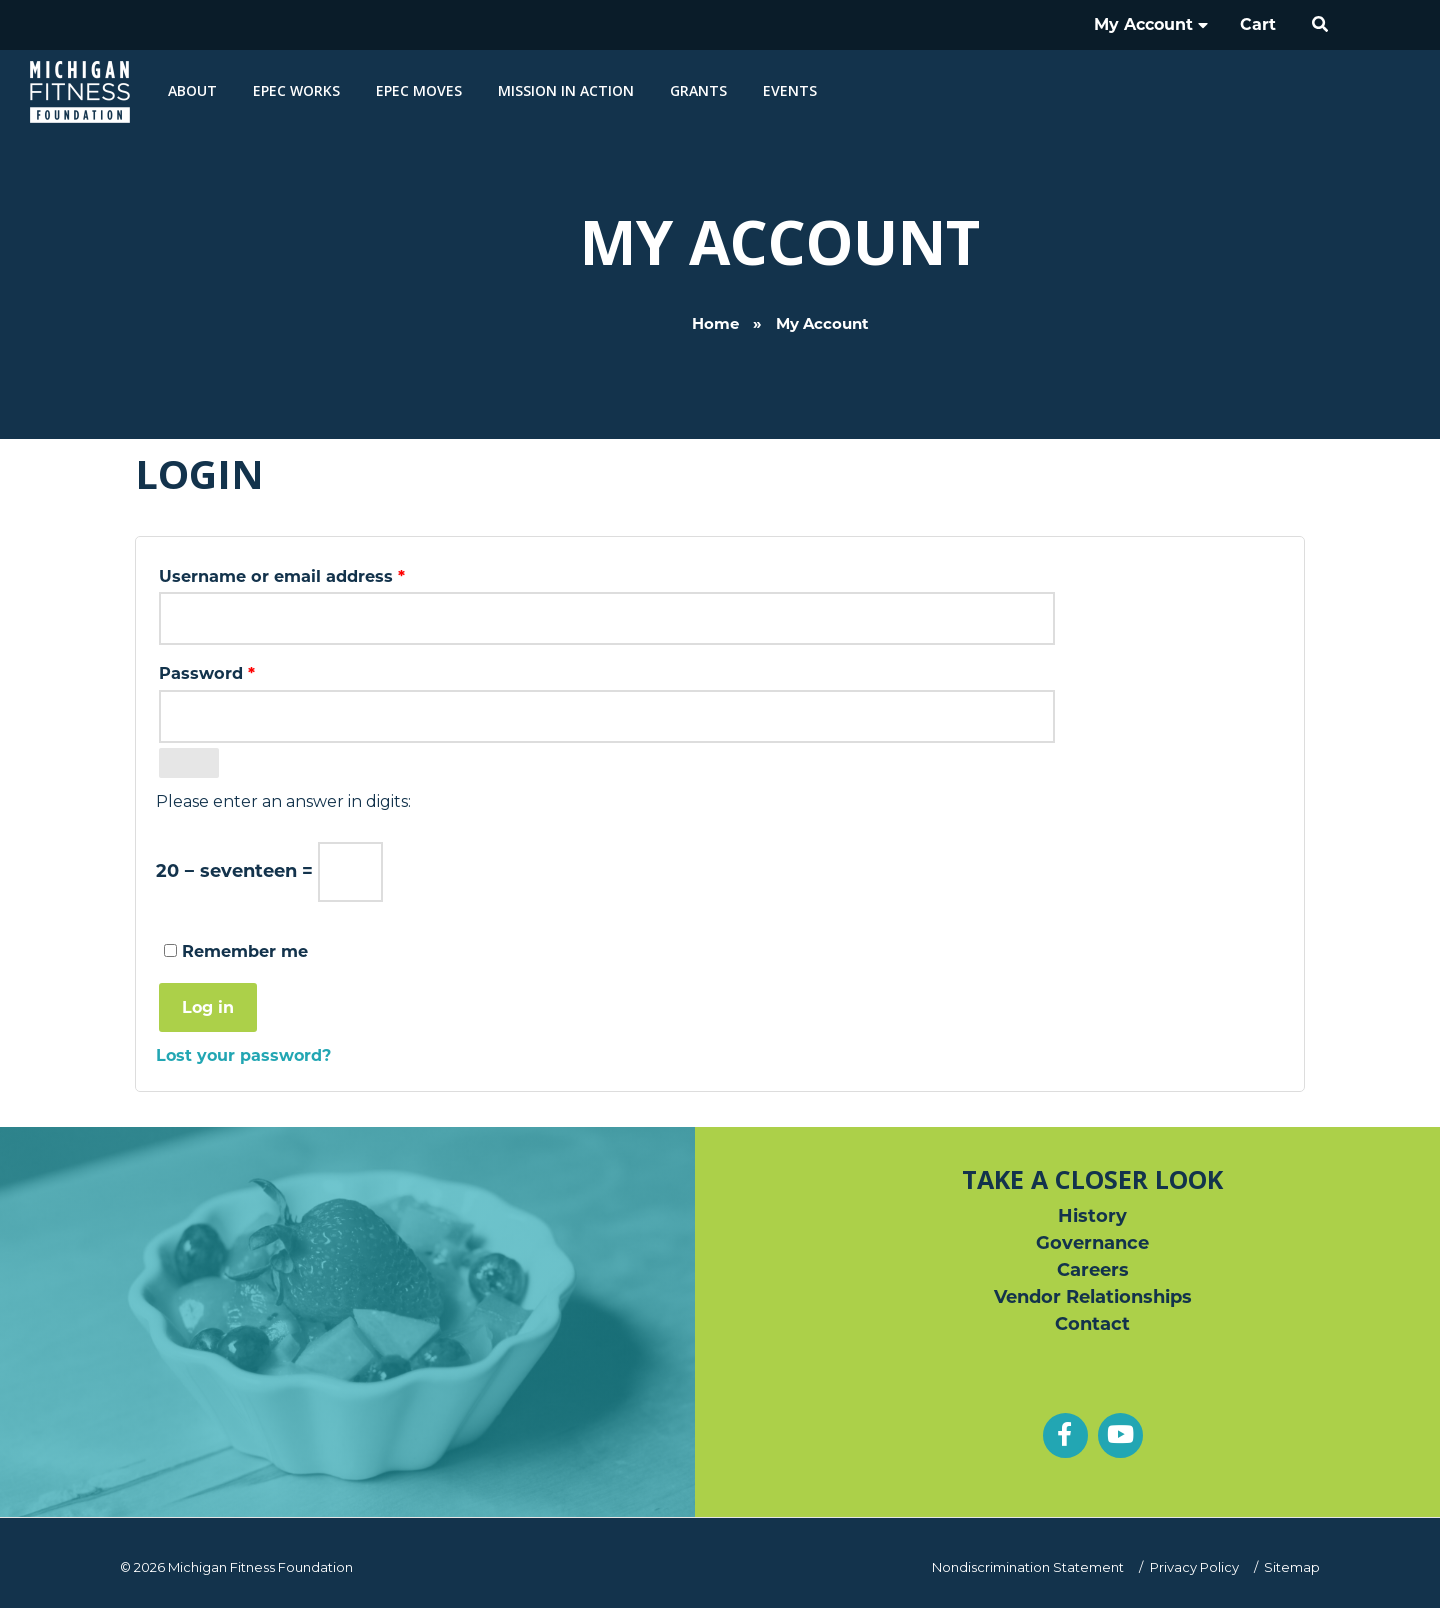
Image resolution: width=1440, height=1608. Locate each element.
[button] (1321, 25)
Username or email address (320, 573)
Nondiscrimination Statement (1028, 1567)
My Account (1151, 24)
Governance (1092, 1243)
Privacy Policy (1194, 1567)
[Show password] (189, 763)
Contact (1092, 1324)
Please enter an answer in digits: (283, 801)
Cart (1258, 24)
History (1092, 1216)
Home (715, 292)
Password (245, 670)
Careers (1093, 1270)
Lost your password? (243, 1055)
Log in (208, 1007)
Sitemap (1292, 1567)
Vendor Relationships (1093, 1297)
